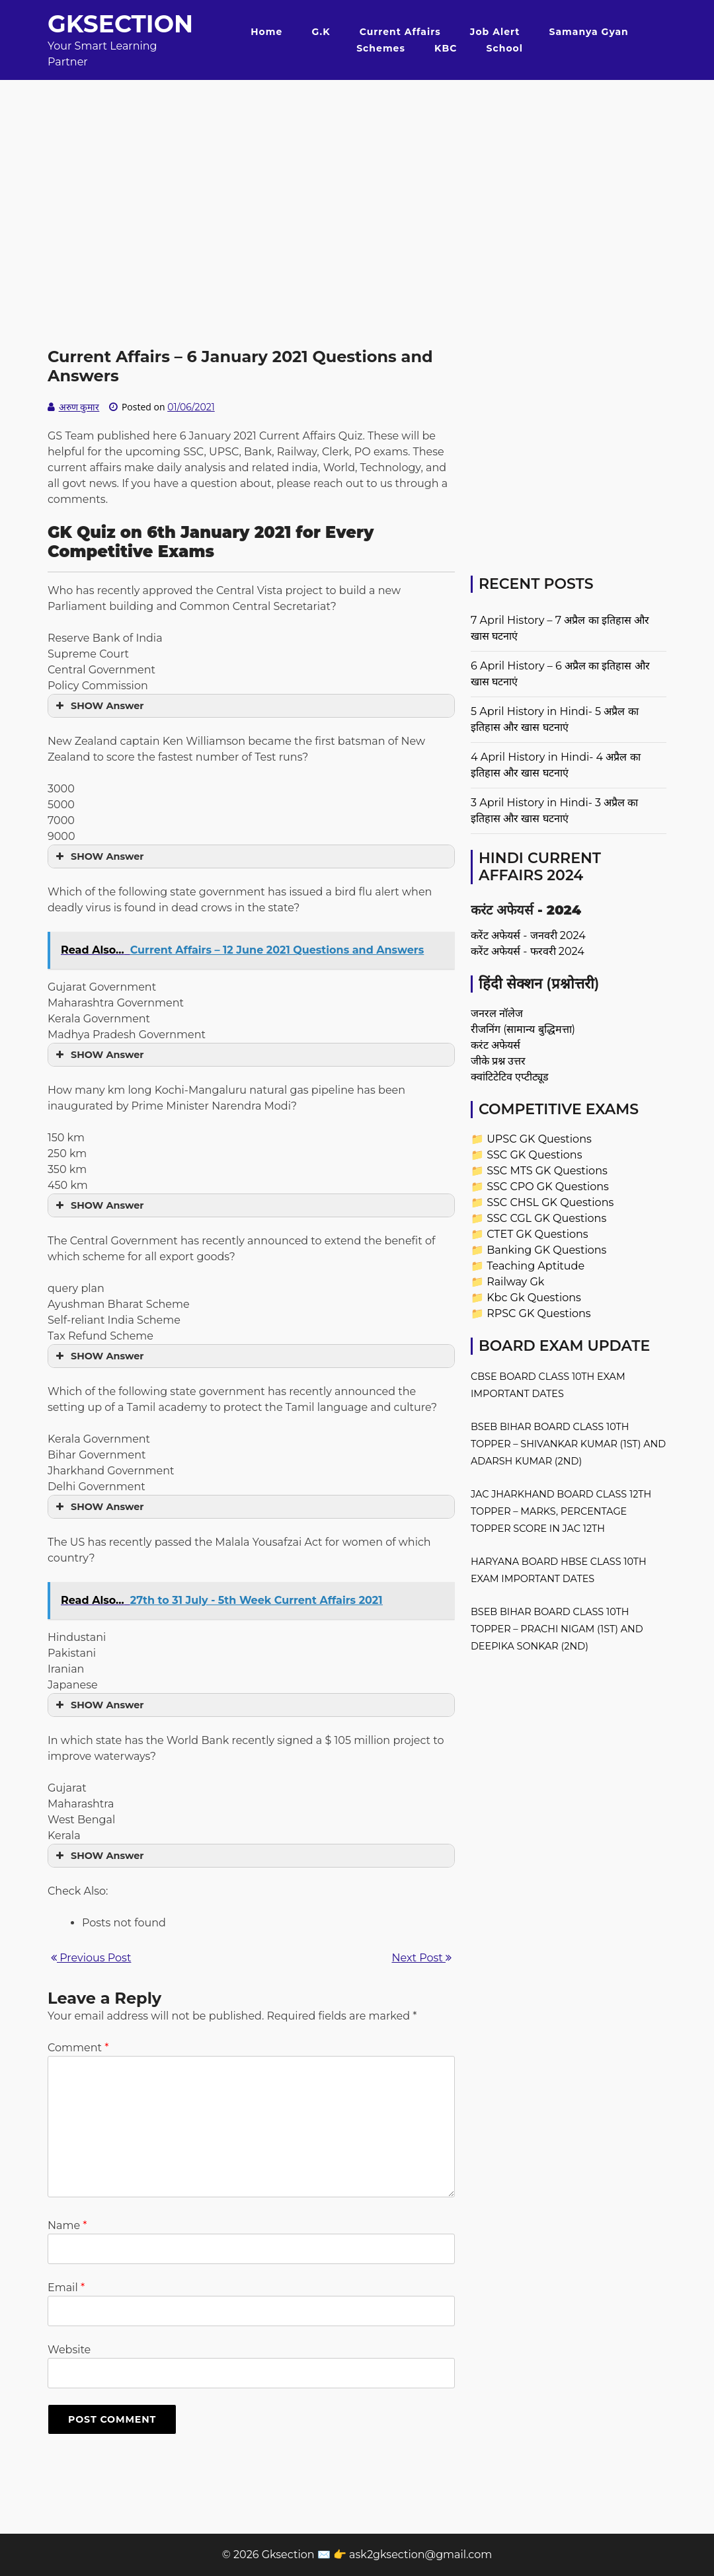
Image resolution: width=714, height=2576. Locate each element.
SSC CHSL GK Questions (550, 1202)
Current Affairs (400, 32)
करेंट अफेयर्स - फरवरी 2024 (527, 951)
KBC (445, 48)
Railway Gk (515, 1281)
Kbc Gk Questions (534, 1297)
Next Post (422, 1957)
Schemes (380, 48)
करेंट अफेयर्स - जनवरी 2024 (528, 935)
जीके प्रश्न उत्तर (498, 1061)
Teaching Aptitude (535, 1266)
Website (69, 2349)
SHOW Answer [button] (98, 705)
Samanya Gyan (589, 32)
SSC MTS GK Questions (547, 1170)
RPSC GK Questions (538, 1313)
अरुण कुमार (79, 407)
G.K (321, 32)
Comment (78, 2047)
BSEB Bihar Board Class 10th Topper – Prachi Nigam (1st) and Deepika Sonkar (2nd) (557, 1629)
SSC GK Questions (534, 1155)
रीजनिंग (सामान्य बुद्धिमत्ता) (523, 1029)
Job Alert (495, 32)
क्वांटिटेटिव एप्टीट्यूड (510, 1077)
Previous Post (91, 1957)
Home (266, 32)
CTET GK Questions (537, 1234)
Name (67, 2225)
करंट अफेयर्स (495, 1045)
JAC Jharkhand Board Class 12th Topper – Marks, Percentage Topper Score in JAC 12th (561, 1511)
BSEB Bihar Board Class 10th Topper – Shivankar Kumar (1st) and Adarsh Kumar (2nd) (568, 1444)
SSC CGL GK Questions (546, 1218)
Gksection (120, 23)
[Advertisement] (357, 172)
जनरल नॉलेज (497, 1013)
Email (66, 2287)
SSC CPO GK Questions (548, 1186)
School (505, 48)
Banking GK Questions (546, 1250)
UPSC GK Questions (539, 1139)
